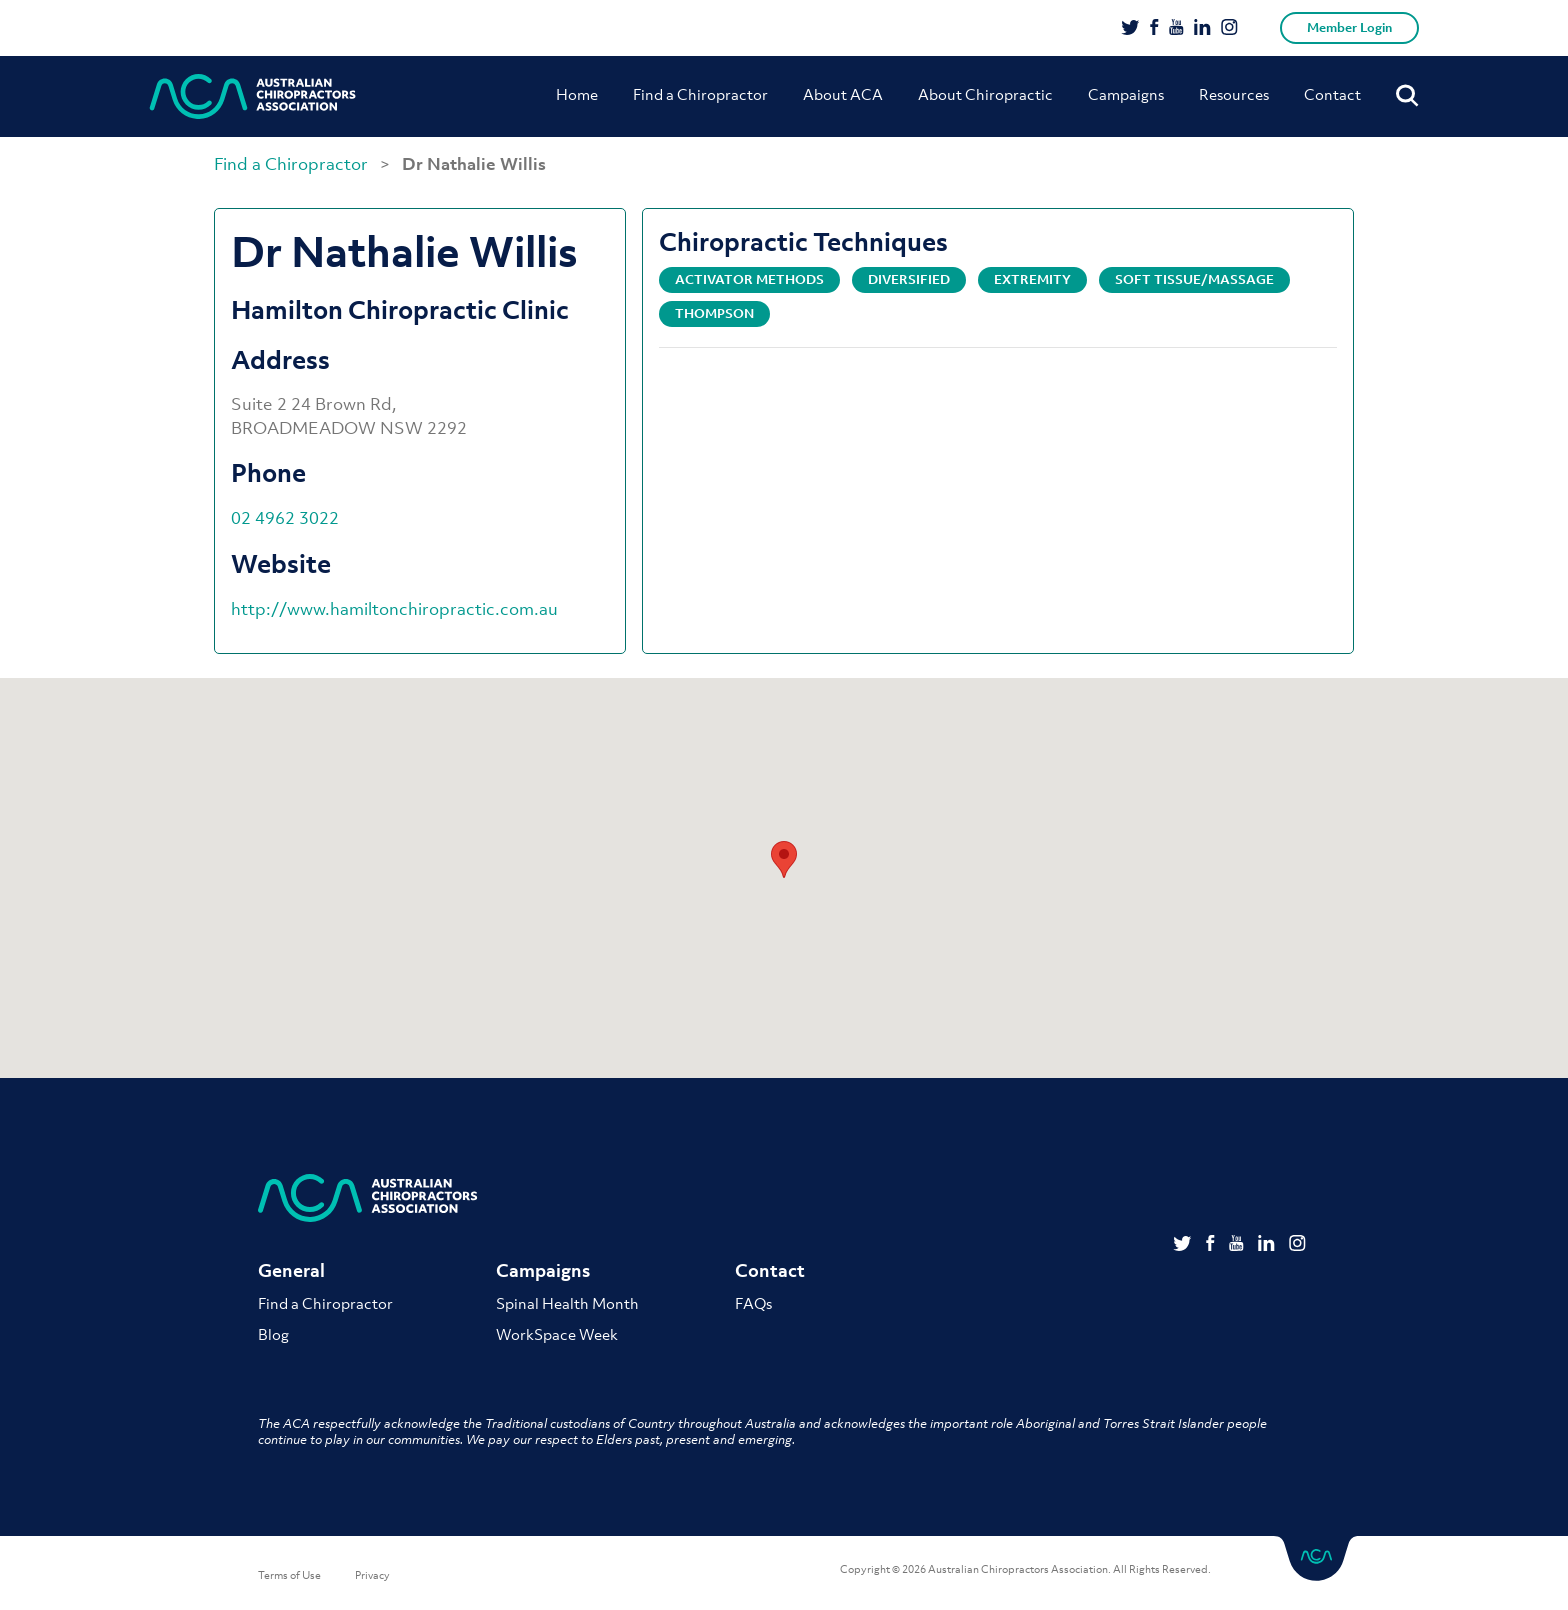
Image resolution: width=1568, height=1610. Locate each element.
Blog (273, 1334)
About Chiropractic (985, 94)
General (291, 1270)
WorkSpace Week (557, 1334)
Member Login (1349, 27)
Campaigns (1126, 94)
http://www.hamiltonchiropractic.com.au (394, 609)
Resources (1234, 94)
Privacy (372, 1575)
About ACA (843, 94)
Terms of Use (289, 1575)
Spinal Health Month (567, 1303)
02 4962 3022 (285, 518)
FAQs (753, 1303)
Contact (1332, 94)
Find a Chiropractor (700, 94)
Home (577, 94)
